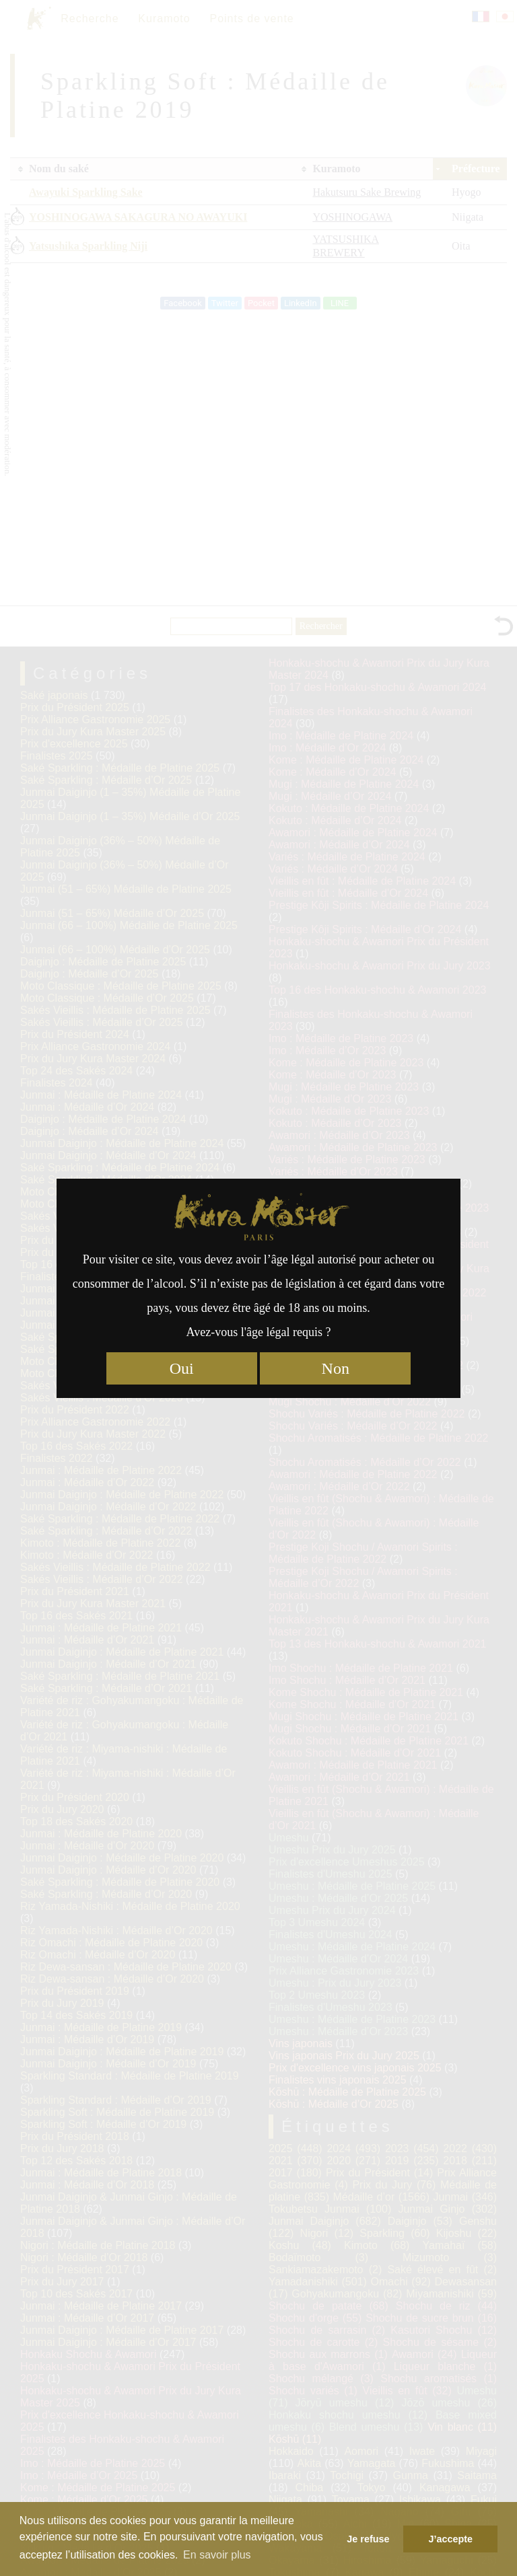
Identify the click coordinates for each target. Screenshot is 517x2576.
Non (335, 1368)
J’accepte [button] (450, 2539)
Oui (182, 1368)
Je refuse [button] (368, 2539)
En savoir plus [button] (217, 2555)
